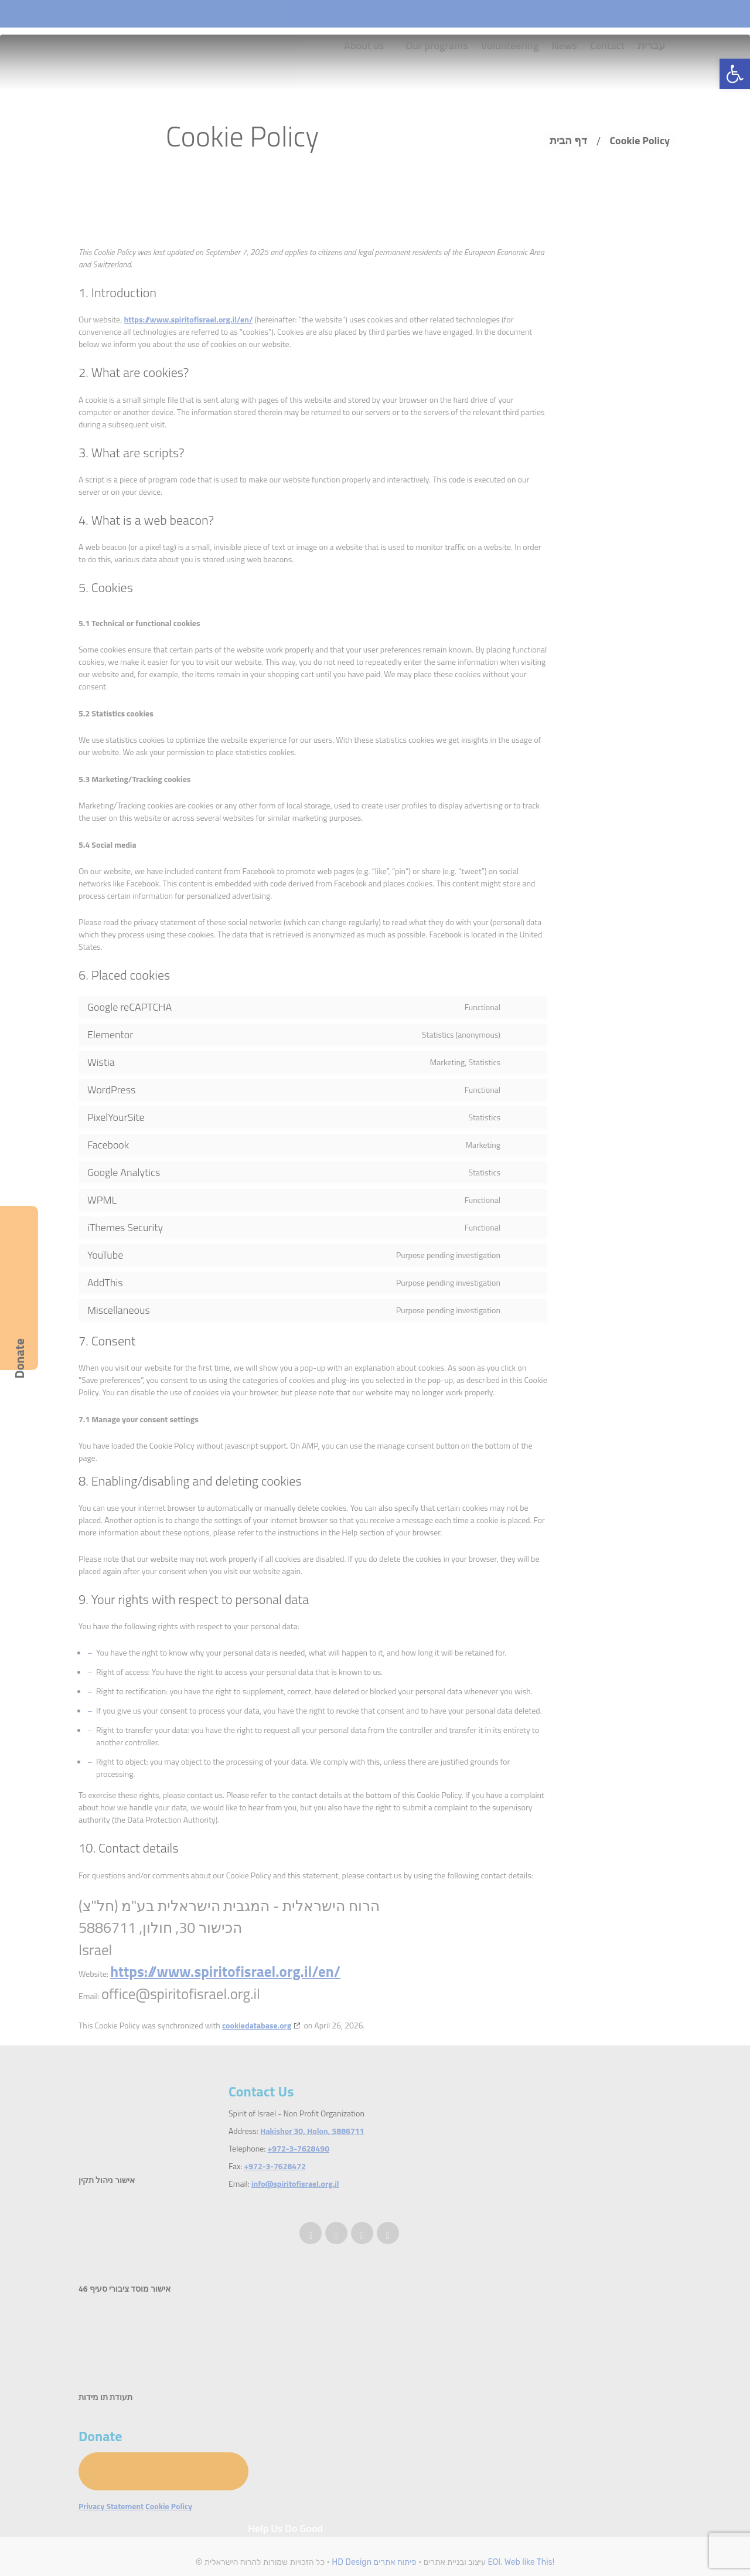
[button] (735, 74)
